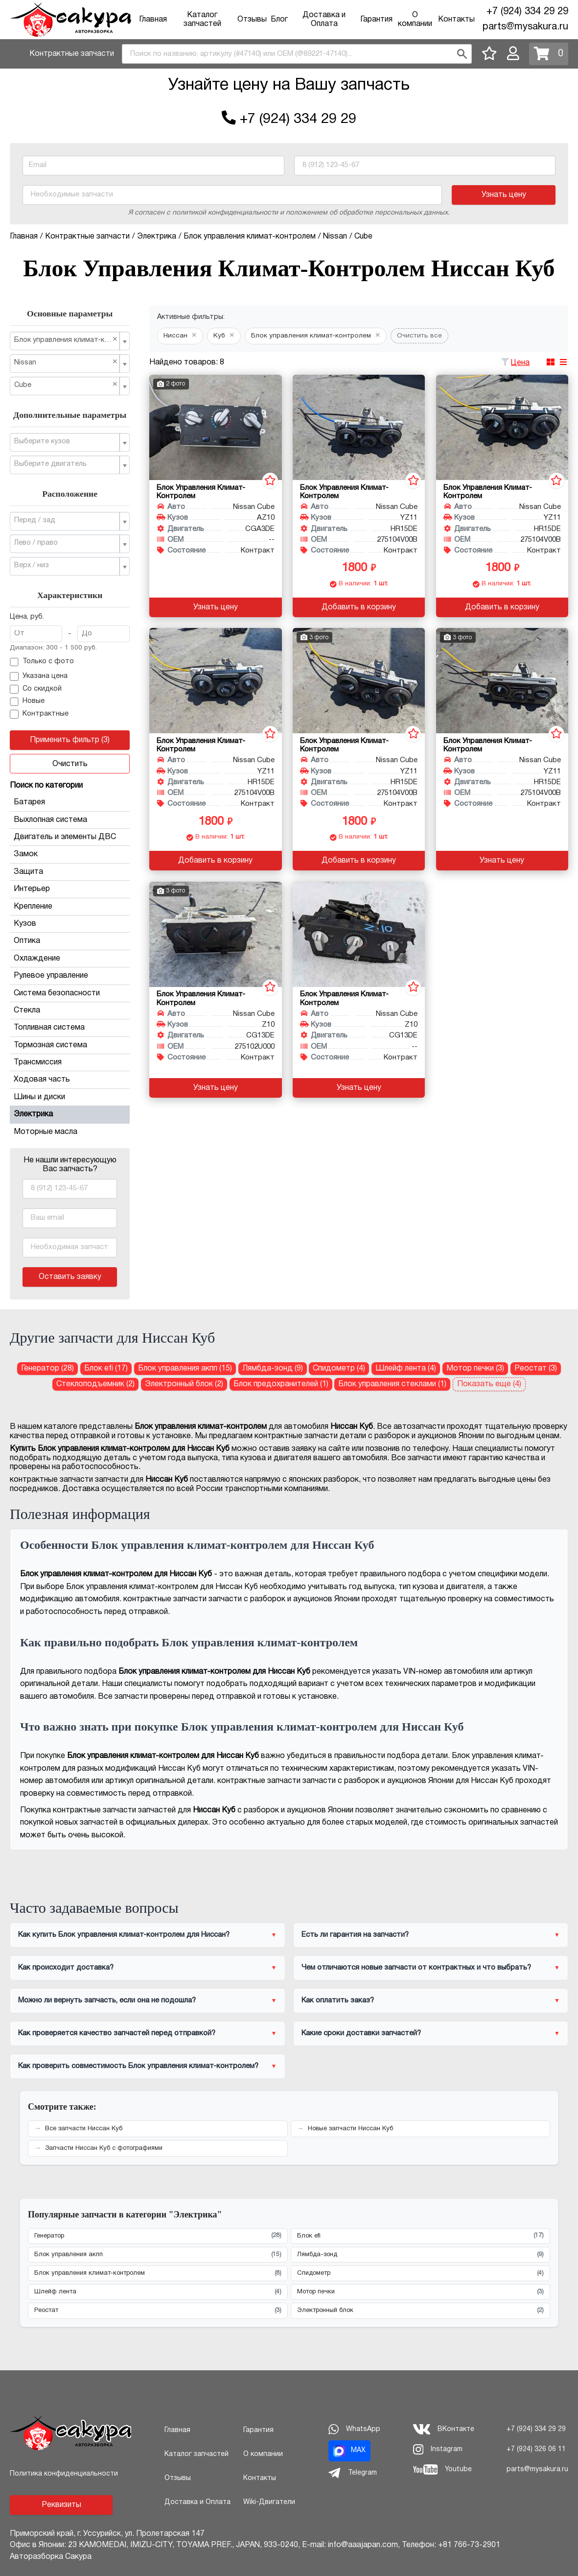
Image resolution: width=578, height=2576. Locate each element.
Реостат (157, 2311)
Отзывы (252, 19)
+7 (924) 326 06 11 (536, 2449)
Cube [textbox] (65, 384)
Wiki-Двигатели (269, 2502)
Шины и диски (70, 1097)
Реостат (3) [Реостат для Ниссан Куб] (535, 1368)
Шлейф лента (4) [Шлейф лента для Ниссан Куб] (405, 1368)
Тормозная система (70, 1045)
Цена (520, 363)
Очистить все (419, 336)
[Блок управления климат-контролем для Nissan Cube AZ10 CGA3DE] (215, 427)
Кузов (70, 923)
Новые (27, 702)
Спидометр (420, 2273)
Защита (70, 871)
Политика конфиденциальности (64, 2474)
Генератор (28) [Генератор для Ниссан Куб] (47, 1368)
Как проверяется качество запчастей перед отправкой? (116, 2033)
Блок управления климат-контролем (157, 2273)
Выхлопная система (70, 820)
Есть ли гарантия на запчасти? (355, 1934)
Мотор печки (420, 2292)
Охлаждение (70, 958)
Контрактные (39, 714)
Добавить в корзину (359, 607)
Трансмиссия (70, 1062)
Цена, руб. (27, 617)
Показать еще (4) (489, 1384)
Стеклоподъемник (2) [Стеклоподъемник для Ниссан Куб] (95, 1384)
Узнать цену (504, 195)
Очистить (70, 764)
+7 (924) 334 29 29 (527, 11)
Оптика (70, 941)
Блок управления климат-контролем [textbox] (65, 339)
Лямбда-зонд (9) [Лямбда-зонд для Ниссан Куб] (272, 1368)
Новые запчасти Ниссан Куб (350, 2129)
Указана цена (39, 676)
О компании (263, 2454)
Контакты (456, 19)
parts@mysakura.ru (525, 27)
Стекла (70, 1010)
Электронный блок (420, 2311)
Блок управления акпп (157, 2255)
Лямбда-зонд (420, 2255)
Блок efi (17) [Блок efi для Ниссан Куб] (106, 1368)
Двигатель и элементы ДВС (70, 837)
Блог (279, 19)
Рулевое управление (70, 975)
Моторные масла (45, 1132)
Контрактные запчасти (71, 53)
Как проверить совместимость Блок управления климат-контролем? (138, 2066)
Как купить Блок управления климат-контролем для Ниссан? (124, 1934)
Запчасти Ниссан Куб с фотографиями (103, 2148)
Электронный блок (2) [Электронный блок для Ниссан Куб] (184, 1384)
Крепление (70, 906)
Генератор (157, 2236)
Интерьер (70, 889)
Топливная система (70, 1027)
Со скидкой (36, 689)
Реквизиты (61, 2505)
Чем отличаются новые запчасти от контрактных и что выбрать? (416, 1967)
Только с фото (42, 662)
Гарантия (376, 19)
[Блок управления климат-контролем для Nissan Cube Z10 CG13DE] (215, 934)
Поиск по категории (46, 785)
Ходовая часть (70, 1079)
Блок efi (420, 2236)
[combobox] (297, 54)
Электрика (70, 1114)
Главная (153, 19)
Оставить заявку (70, 1277)
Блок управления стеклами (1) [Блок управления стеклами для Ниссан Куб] (392, 1384)
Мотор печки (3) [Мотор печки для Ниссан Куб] (475, 1368)
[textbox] (65, 441)
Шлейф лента (157, 2292)
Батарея (70, 802)
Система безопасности (70, 993)
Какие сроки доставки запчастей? (361, 2033)
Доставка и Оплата (197, 2502)
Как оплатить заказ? (337, 2000)
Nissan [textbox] (65, 362)
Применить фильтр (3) (70, 740)
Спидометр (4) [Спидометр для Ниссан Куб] (339, 1368)
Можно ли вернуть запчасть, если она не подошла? (107, 2000)
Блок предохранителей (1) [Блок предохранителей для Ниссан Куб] (280, 1384)
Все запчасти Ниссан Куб (83, 2129)
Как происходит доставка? (66, 1967)
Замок (70, 854)
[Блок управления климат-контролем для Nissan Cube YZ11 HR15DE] (359, 427)
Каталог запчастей (196, 2454)
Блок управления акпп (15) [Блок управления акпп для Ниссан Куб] (185, 1368)
